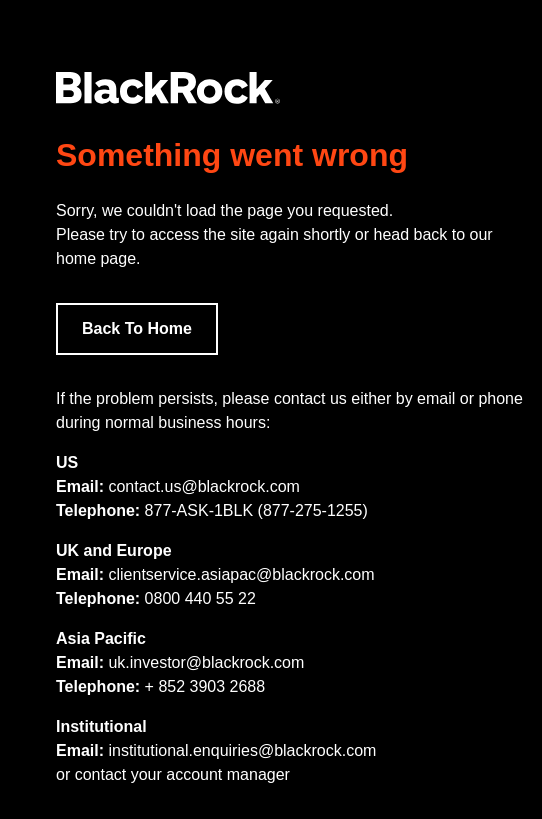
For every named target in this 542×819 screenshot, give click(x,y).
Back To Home (137, 328)
